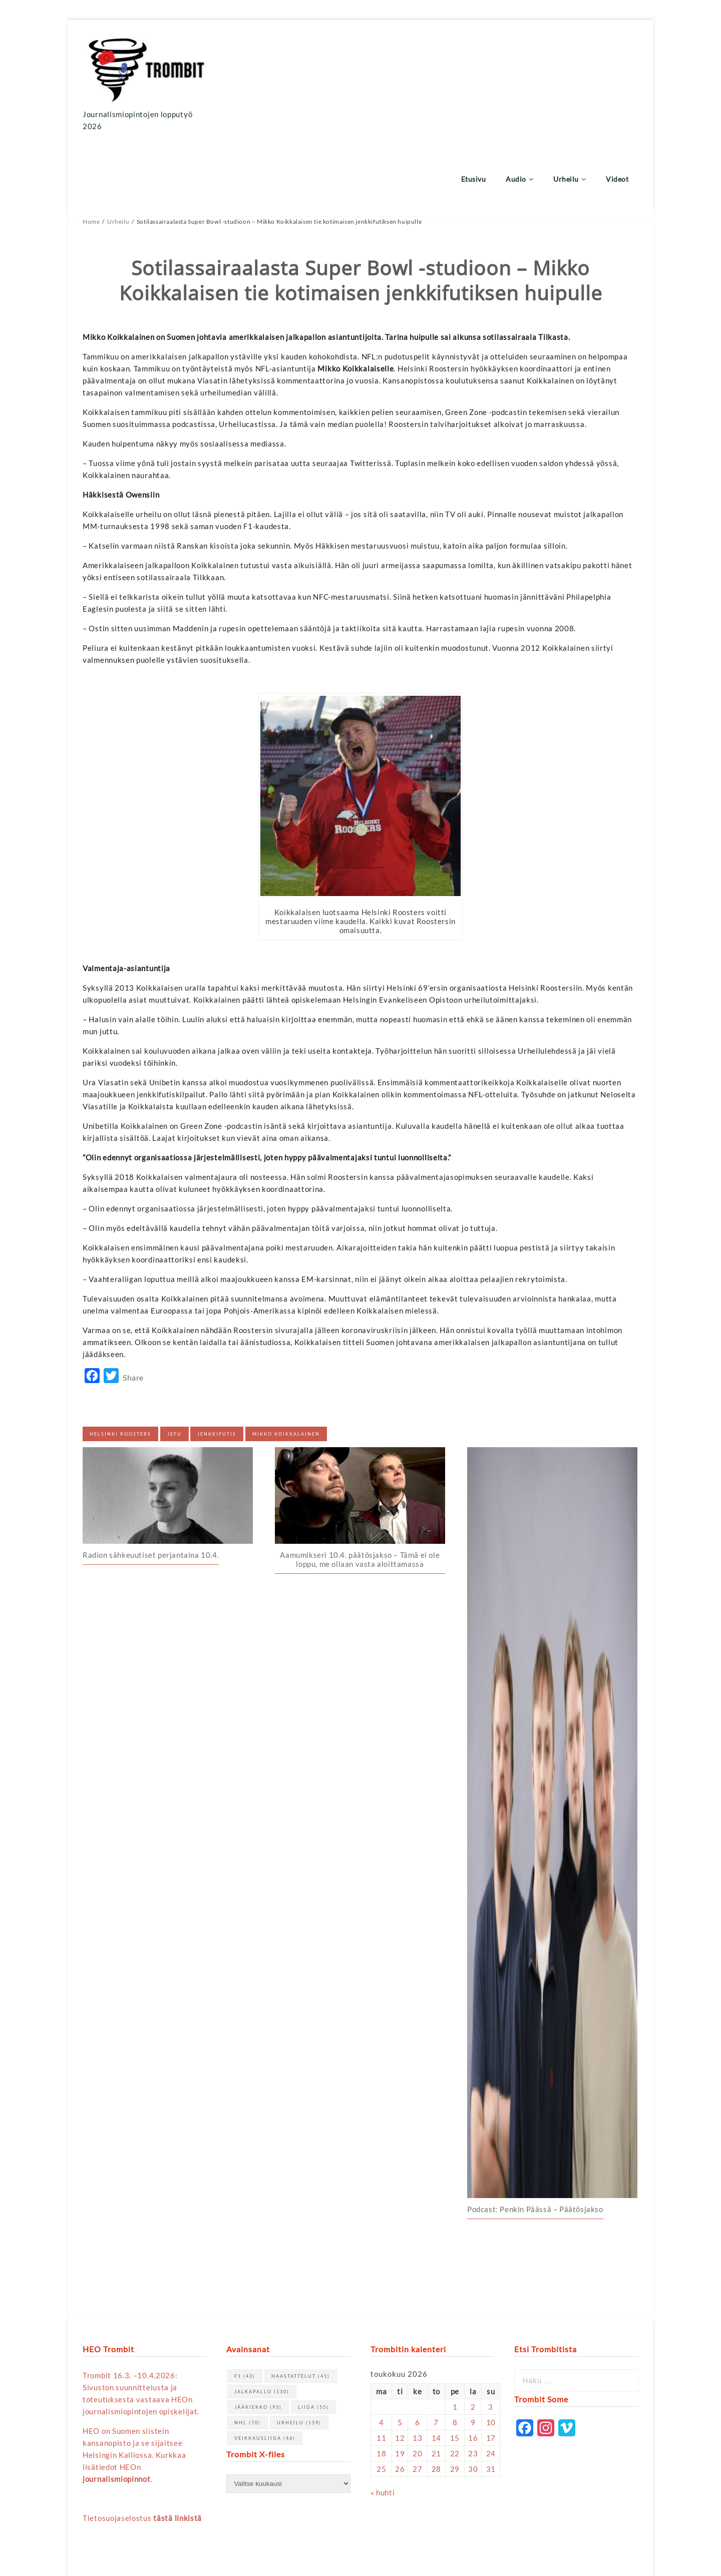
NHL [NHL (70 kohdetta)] (247, 2348)
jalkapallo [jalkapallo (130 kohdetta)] (261, 2317)
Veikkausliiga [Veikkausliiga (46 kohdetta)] (264, 2363)
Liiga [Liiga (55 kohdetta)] (313, 2332)
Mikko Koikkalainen (286, 1359)
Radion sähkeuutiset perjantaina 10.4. (151, 1480)
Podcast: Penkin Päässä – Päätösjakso (535, 2134)
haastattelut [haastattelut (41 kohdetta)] (300, 2301)
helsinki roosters (120, 1359)
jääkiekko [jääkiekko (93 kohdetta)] (258, 2332)
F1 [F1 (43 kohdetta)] (244, 2301)
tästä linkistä (177, 2443)
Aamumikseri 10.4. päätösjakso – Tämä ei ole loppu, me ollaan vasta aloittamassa (360, 1485)
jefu (174, 1359)
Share (133, 1303)
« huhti (383, 2418)
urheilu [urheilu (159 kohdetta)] (299, 2348)
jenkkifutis (216, 1359)
